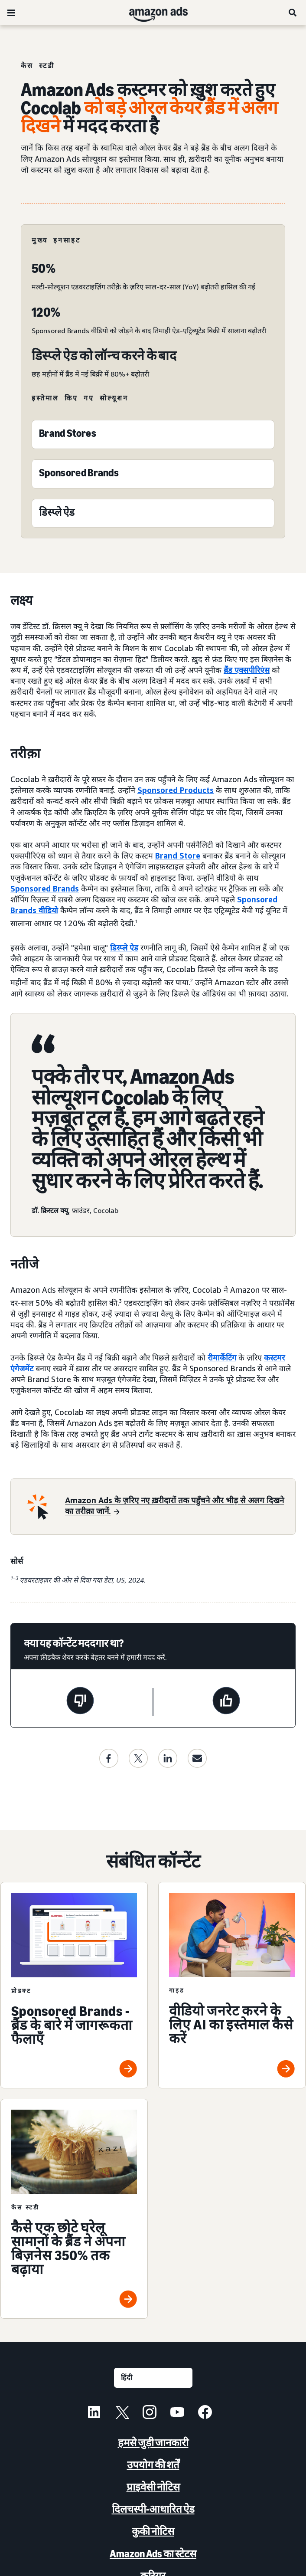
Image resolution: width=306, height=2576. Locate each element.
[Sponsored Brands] (79, 475)
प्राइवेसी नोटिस (153, 2487)
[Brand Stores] (67, 435)
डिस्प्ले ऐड (124, 947)
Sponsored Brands (44, 888)
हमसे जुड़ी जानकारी (153, 2442)
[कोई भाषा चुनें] (153, 2378)
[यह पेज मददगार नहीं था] (80, 1702)
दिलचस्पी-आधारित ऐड (153, 2509)
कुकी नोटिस (153, 2531)
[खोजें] (293, 12)
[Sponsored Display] (57, 514)
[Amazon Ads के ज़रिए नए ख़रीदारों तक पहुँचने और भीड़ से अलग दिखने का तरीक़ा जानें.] (175, 1506)
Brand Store (177, 855)
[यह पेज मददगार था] (226, 1702)
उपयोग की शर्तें (153, 2464)
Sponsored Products (175, 790)
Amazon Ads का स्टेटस (153, 2553)
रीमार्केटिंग (222, 1357)
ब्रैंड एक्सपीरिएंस (247, 670)
